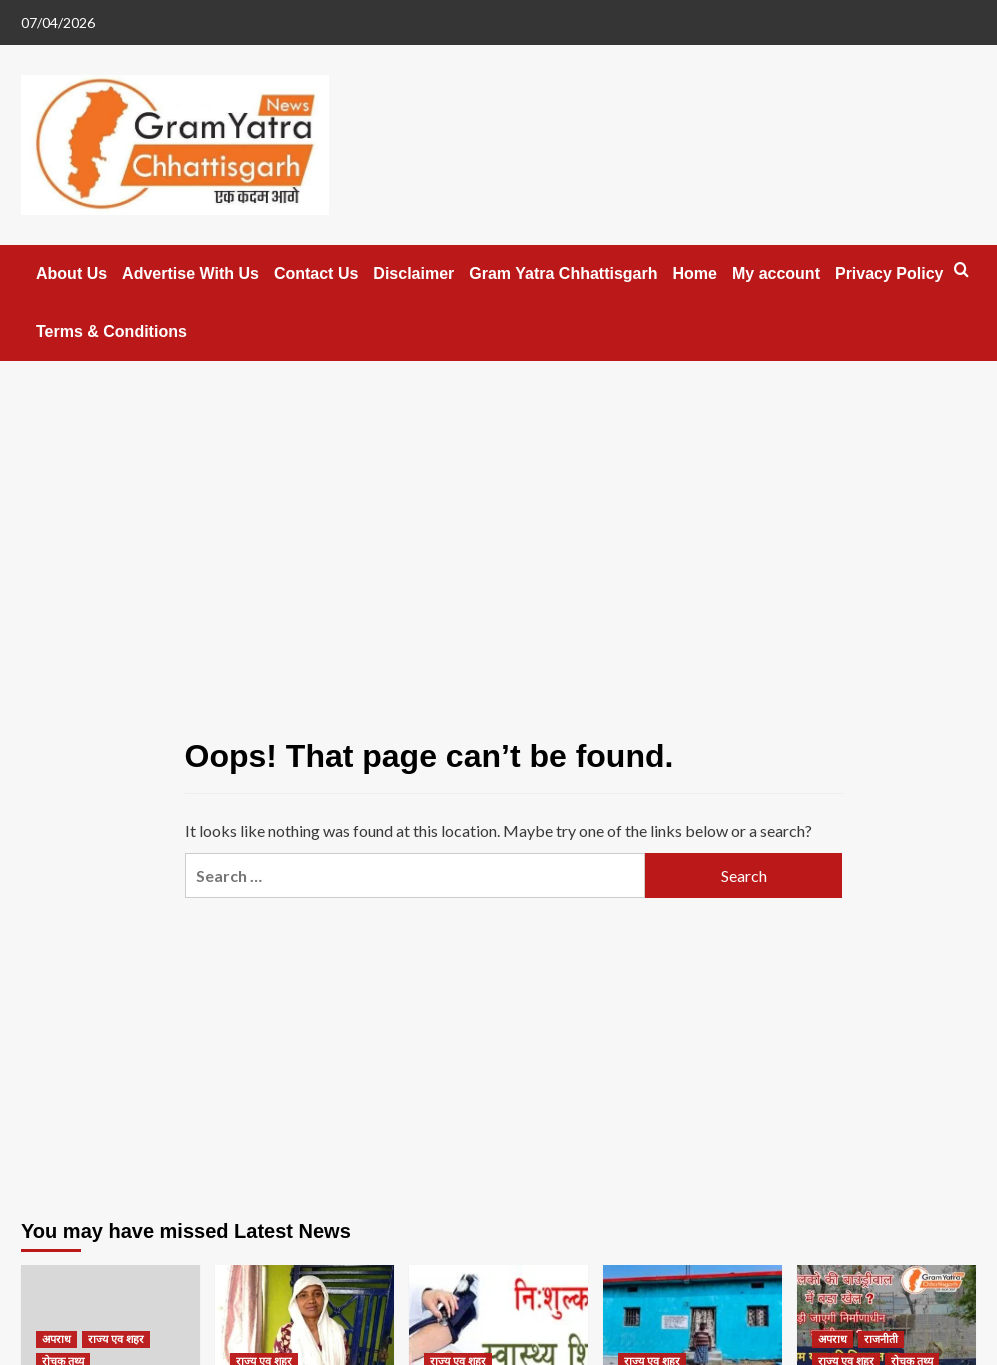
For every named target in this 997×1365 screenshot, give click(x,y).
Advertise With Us (190, 273)
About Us (71, 273)
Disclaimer (413, 273)
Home (695, 273)
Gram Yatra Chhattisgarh (563, 273)
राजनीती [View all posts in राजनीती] (881, 1339)
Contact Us (316, 273)
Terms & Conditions (111, 331)
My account (776, 273)
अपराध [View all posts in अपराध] (56, 1339)
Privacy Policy (889, 273)
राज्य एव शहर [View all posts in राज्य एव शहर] (116, 1339)
